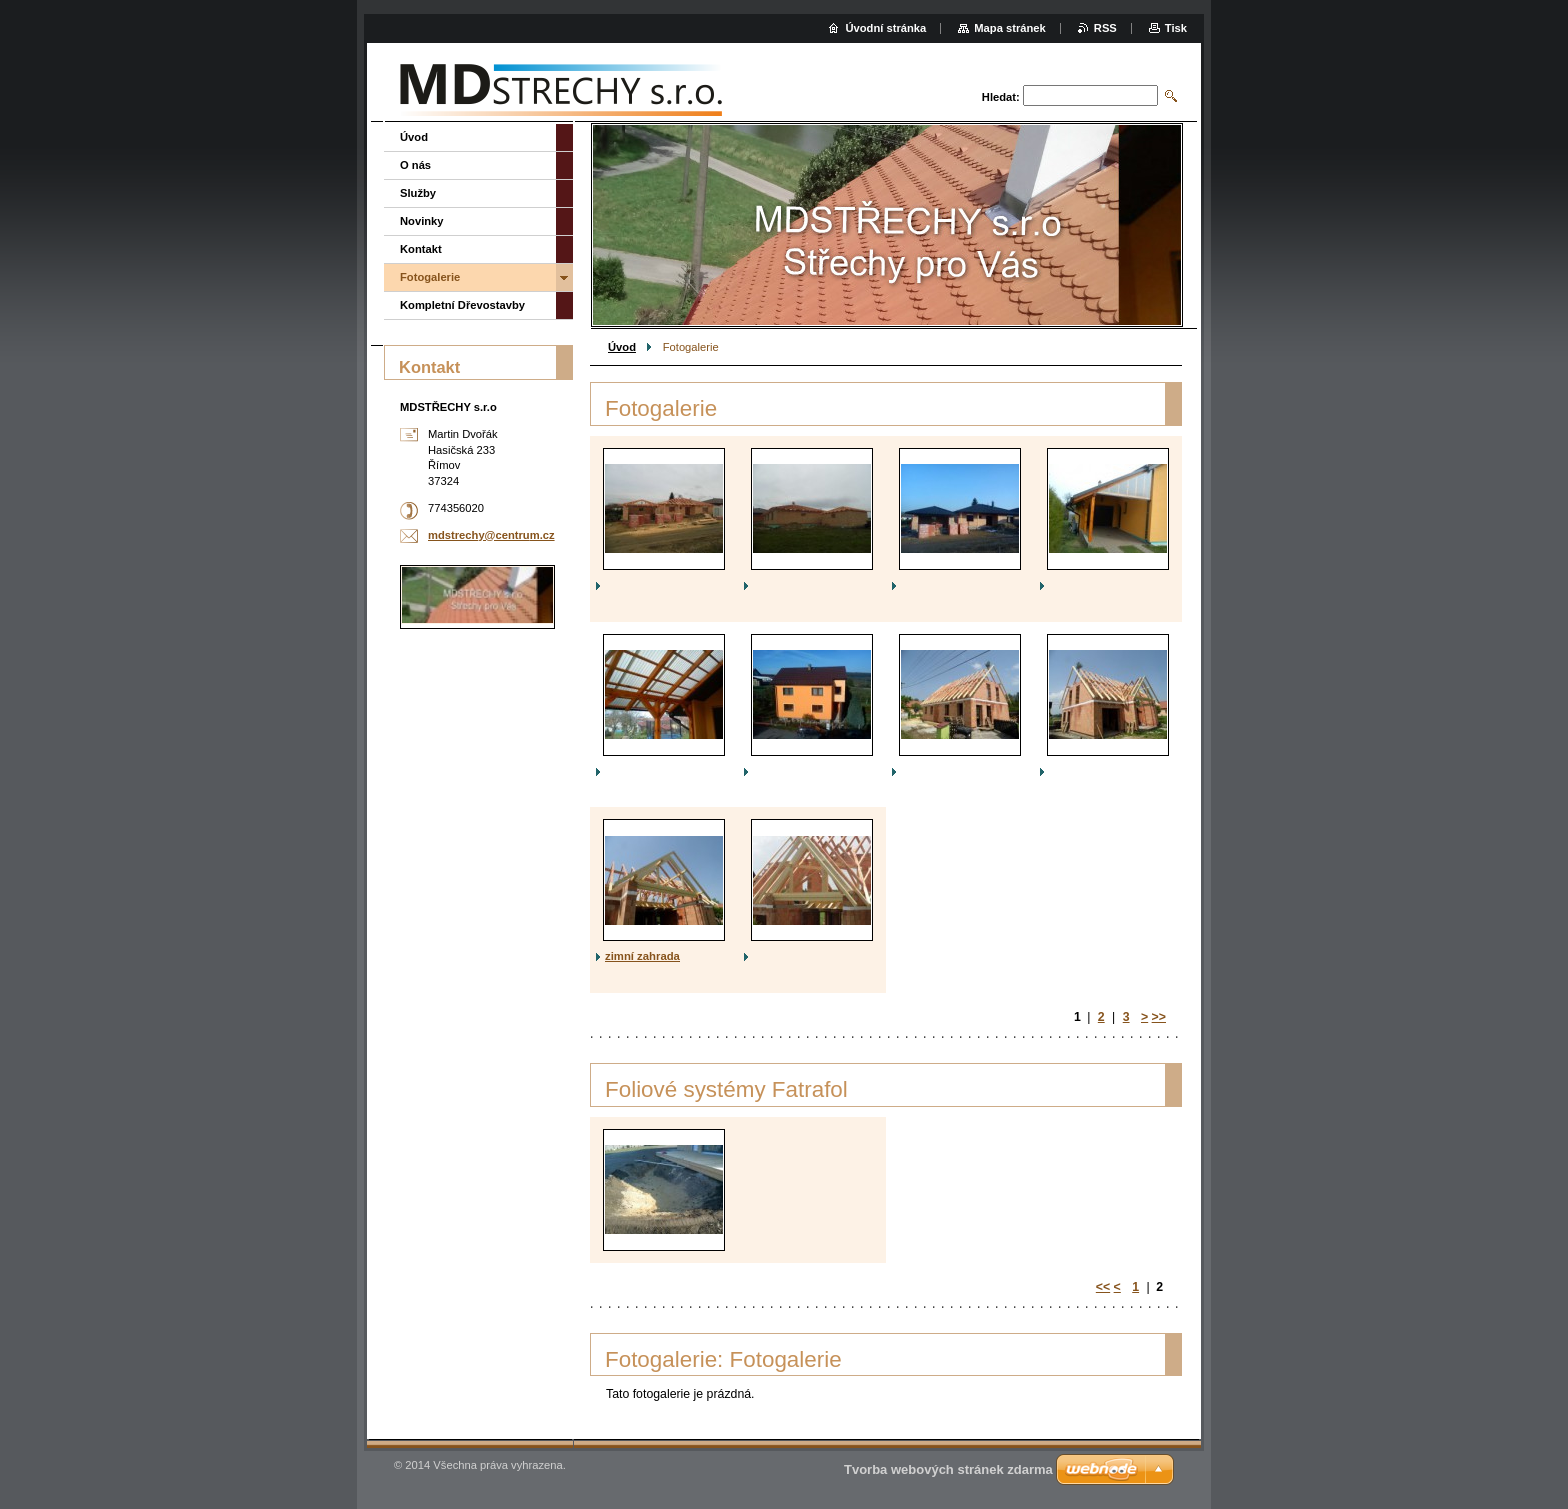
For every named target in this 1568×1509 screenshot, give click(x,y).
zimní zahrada (642, 956)
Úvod (622, 347)
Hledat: (1001, 97)
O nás (415, 165)
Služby (418, 193)
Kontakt (421, 249)
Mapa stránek (1010, 28)
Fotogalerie (430, 277)
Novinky (422, 221)
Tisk (1176, 28)
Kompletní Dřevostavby (462, 305)
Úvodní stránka (885, 28)
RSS (1105, 28)
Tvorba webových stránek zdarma (948, 1469)
